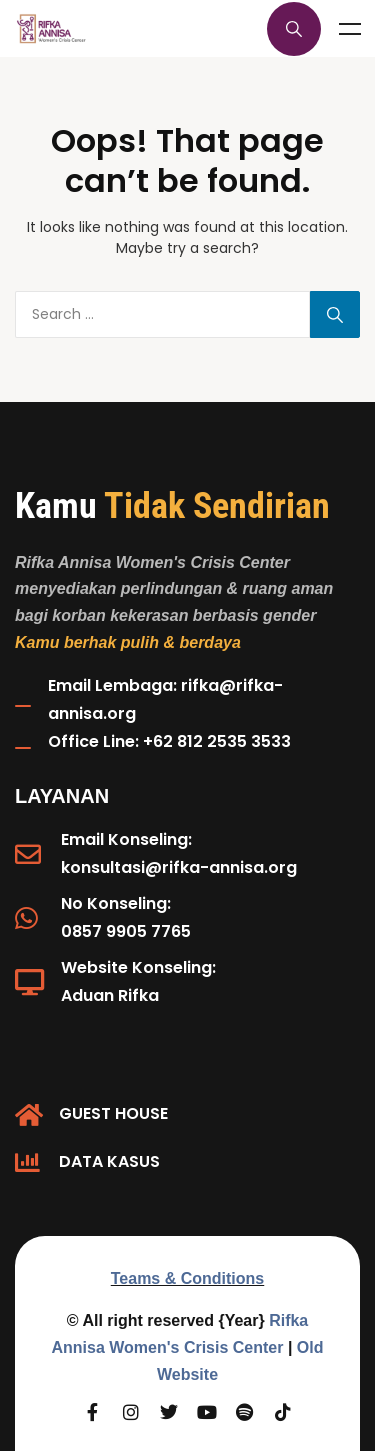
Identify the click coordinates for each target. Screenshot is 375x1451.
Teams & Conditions (188, 1278)
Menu (350, 29)
